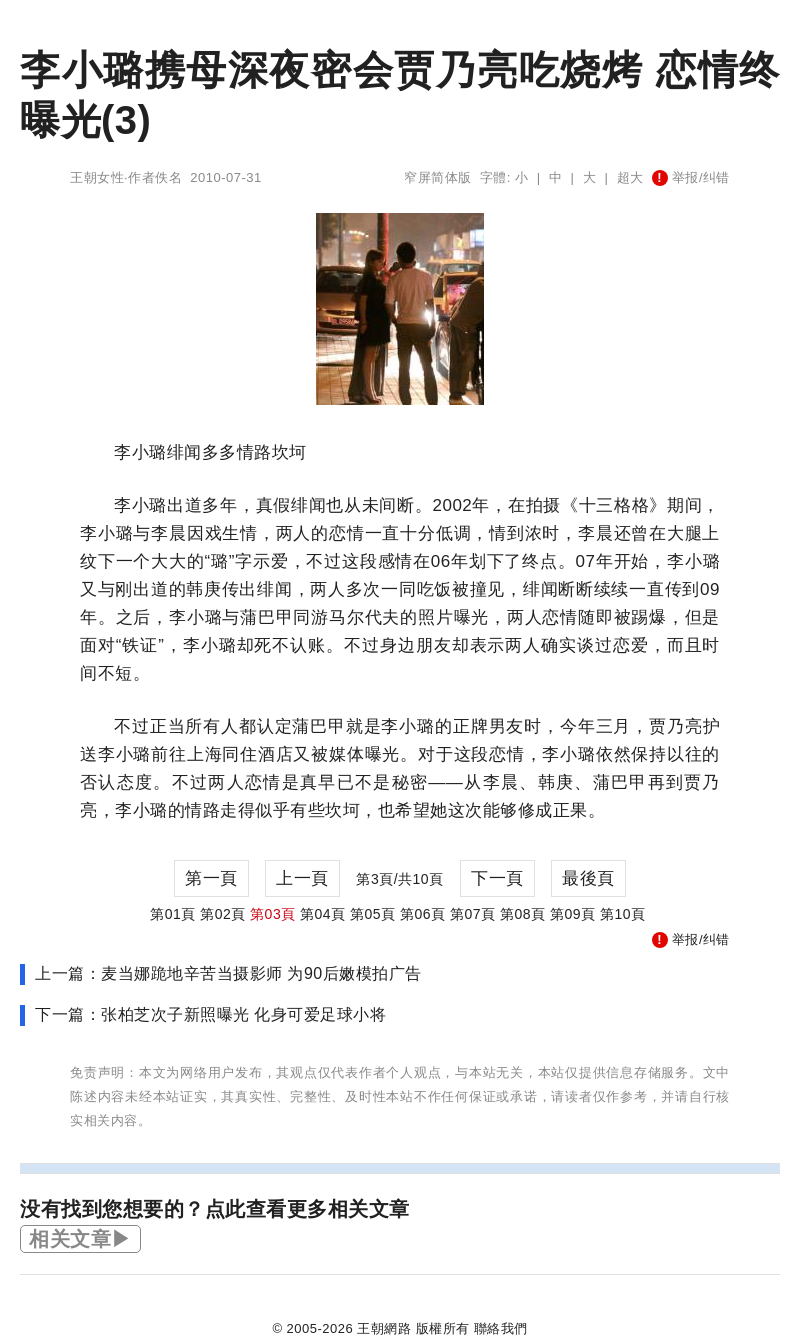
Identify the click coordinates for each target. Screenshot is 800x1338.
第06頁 (423, 914)
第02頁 (223, 914)
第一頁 (211, 878)
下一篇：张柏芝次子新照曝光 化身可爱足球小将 (210, 1014)
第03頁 (273, 914)
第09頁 (573, 914)
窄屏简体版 (438, 177)
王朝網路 (384, 1328)
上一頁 (302, 878)
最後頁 (588, 878)
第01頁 (173, 914)
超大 (630, 177)
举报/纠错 (691, 177)
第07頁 (473, 914)
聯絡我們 (501, 1328)
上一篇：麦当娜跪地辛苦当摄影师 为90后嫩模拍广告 (228, 973)
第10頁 (623, 914)
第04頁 (323, 914)
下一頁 (497, 878)
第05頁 (373, 914)
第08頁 (523, 914)
